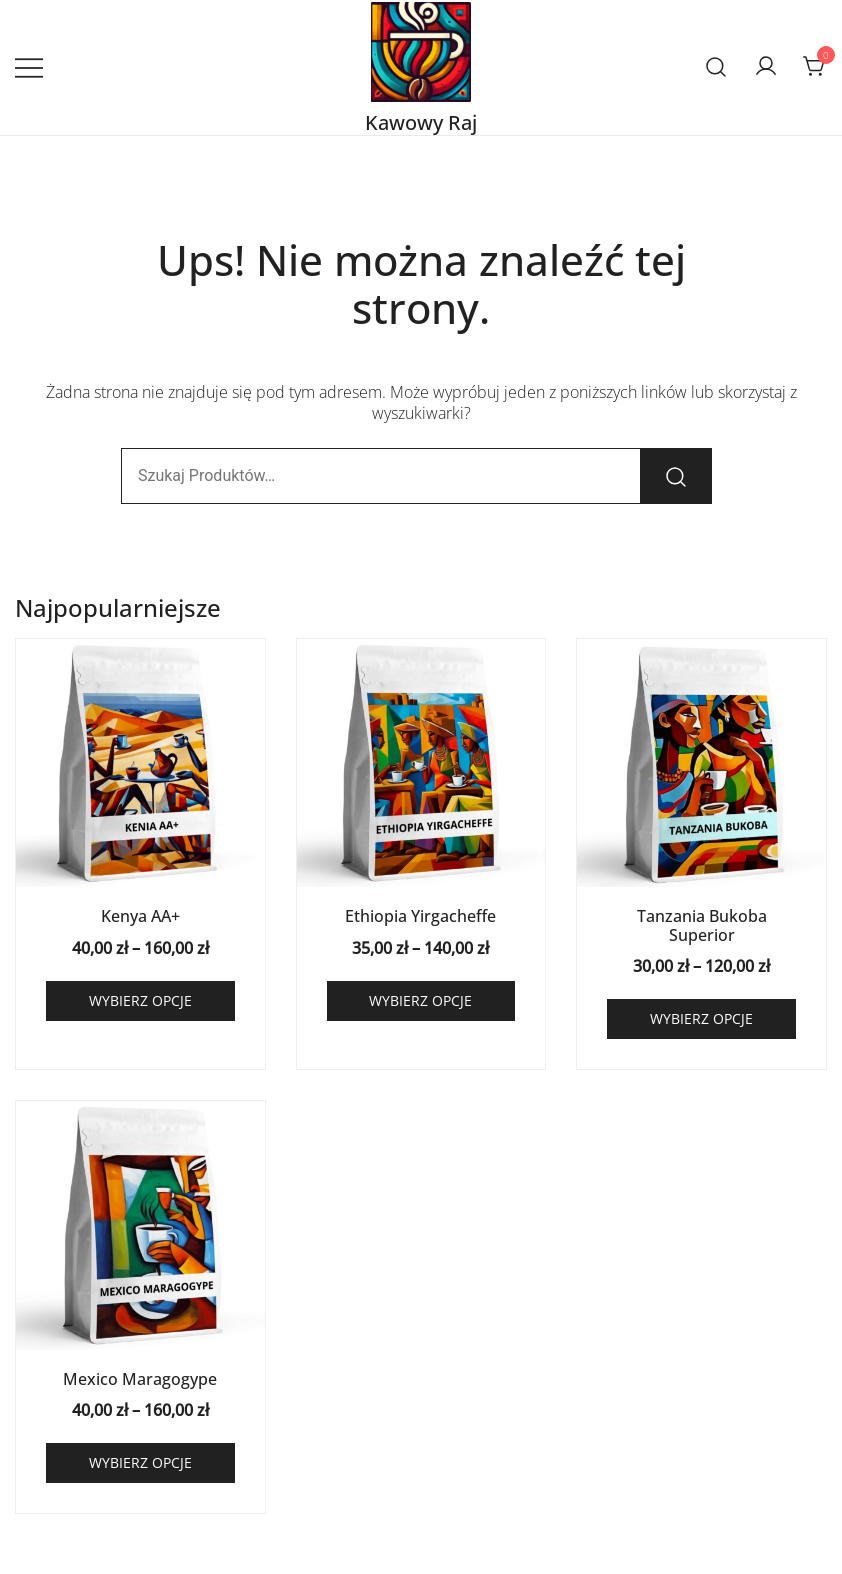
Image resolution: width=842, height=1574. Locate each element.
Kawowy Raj (421, 122)
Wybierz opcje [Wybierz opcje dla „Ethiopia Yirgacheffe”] (420, 1000)
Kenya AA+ (140, 916)
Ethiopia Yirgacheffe (420, 916)
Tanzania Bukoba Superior (702, 925)
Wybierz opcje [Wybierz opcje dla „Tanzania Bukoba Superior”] (701, 1018)
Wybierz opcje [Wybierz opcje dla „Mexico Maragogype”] (140, 1462)
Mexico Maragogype (140, 1379)
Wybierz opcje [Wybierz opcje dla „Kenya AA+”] (140, 1000)
